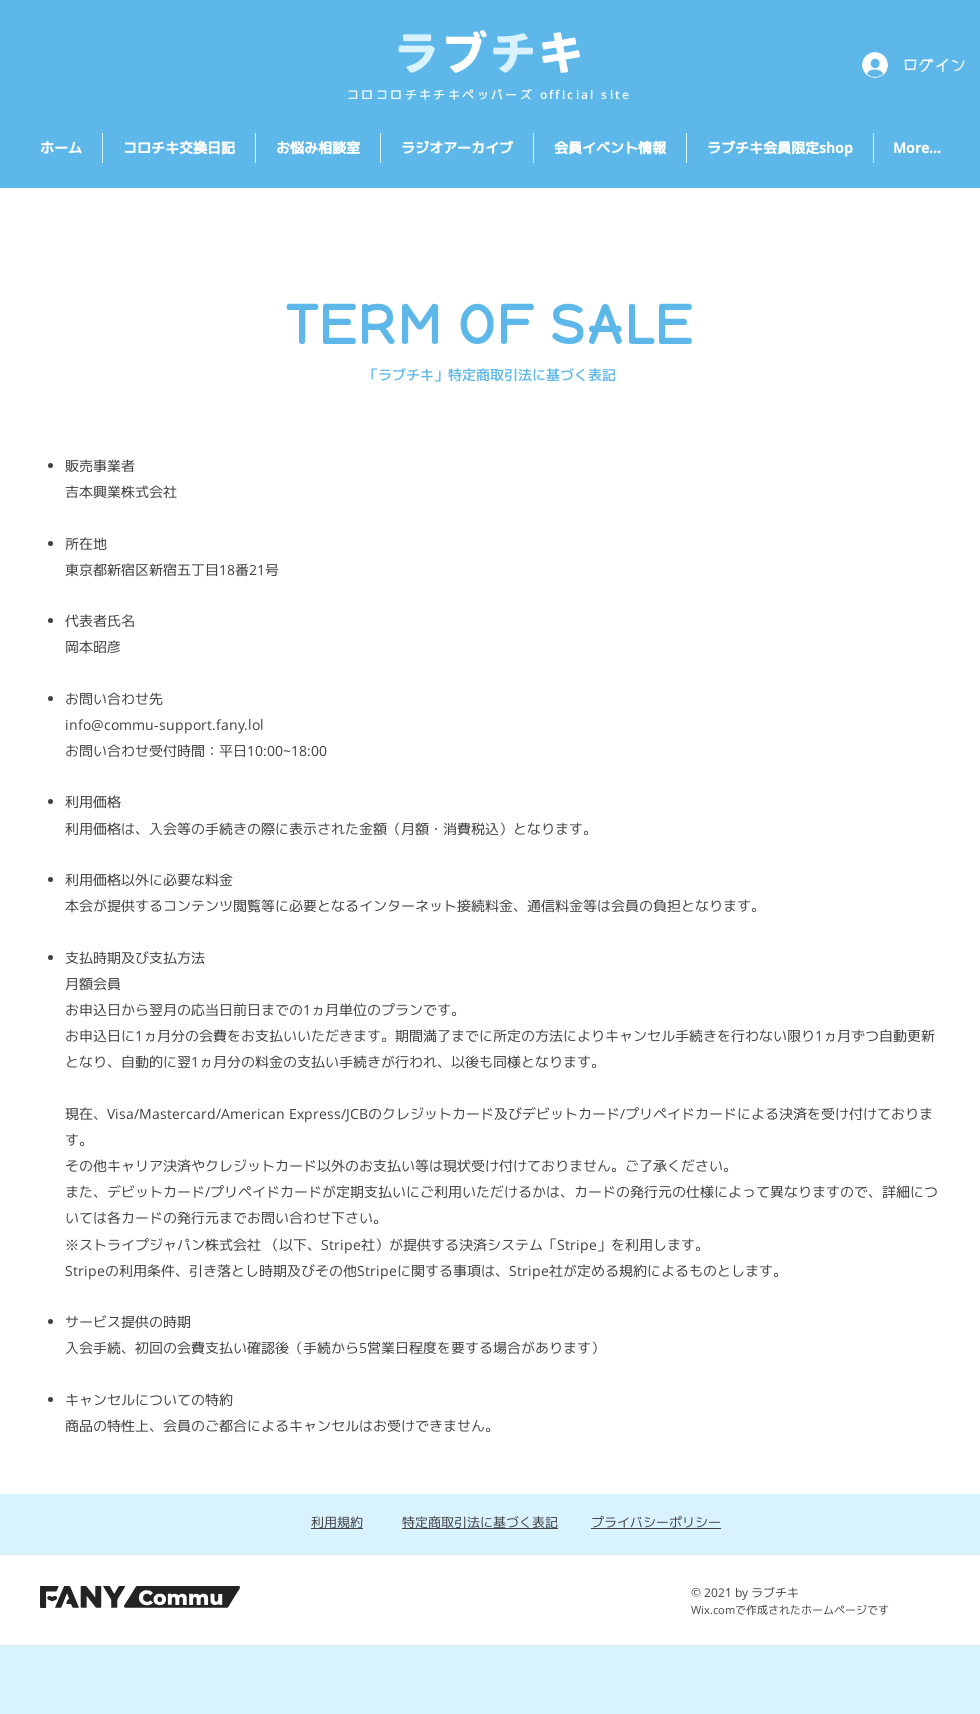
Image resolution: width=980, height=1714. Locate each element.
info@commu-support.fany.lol (164, 724)
